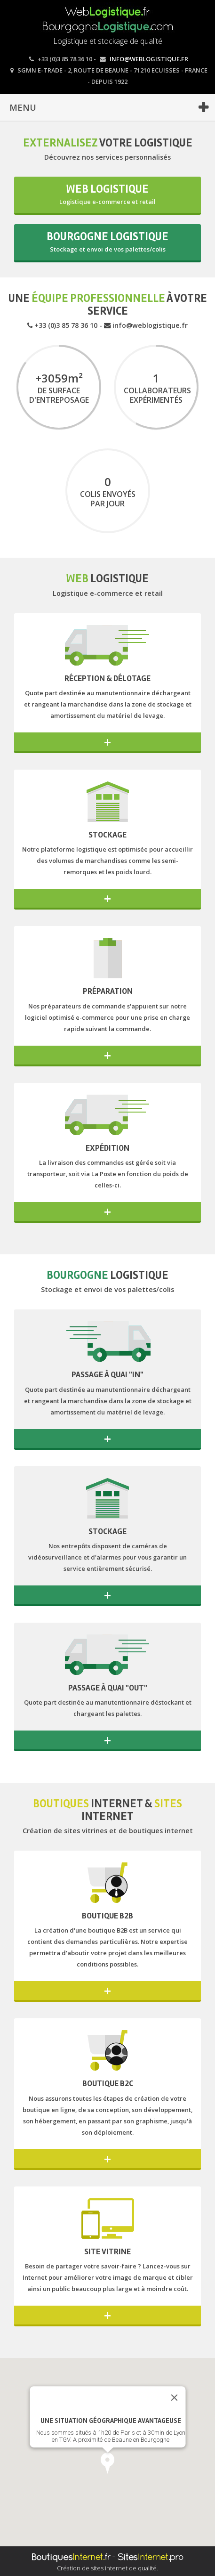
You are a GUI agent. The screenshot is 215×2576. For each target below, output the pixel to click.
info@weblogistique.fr (149, 59)
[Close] (174, 2397)
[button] (107, 2463)
